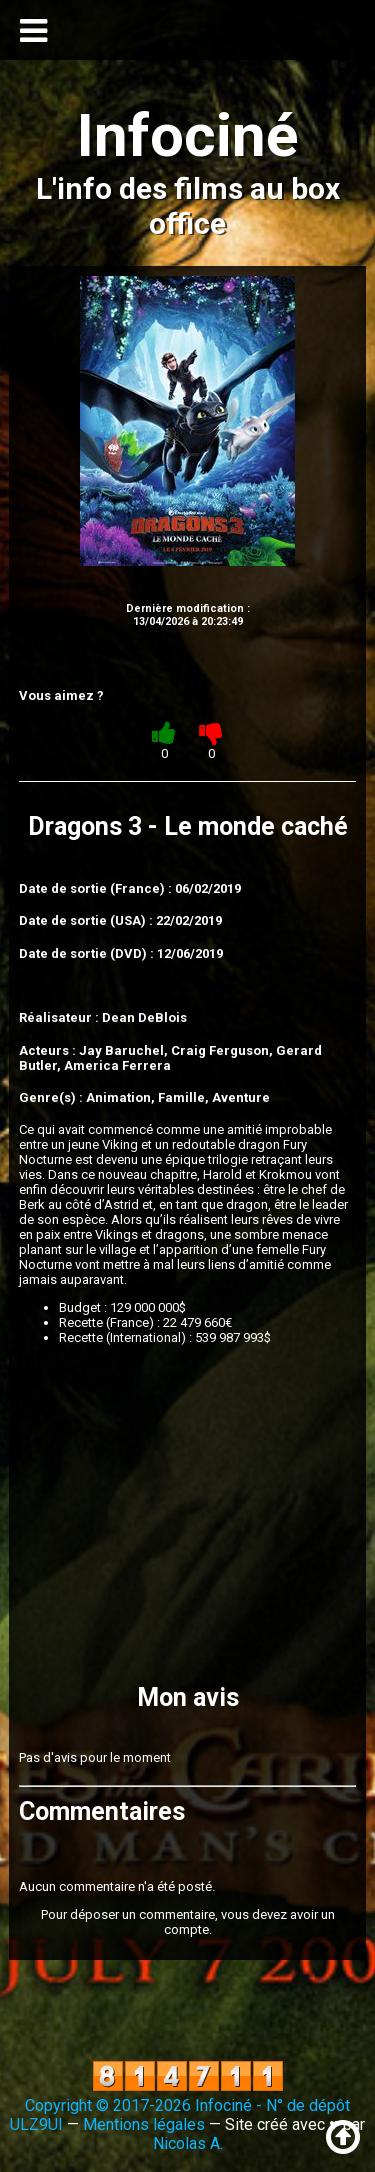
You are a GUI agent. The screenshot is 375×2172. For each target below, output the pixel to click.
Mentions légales (144, 2124)
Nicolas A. (188, 2143)
